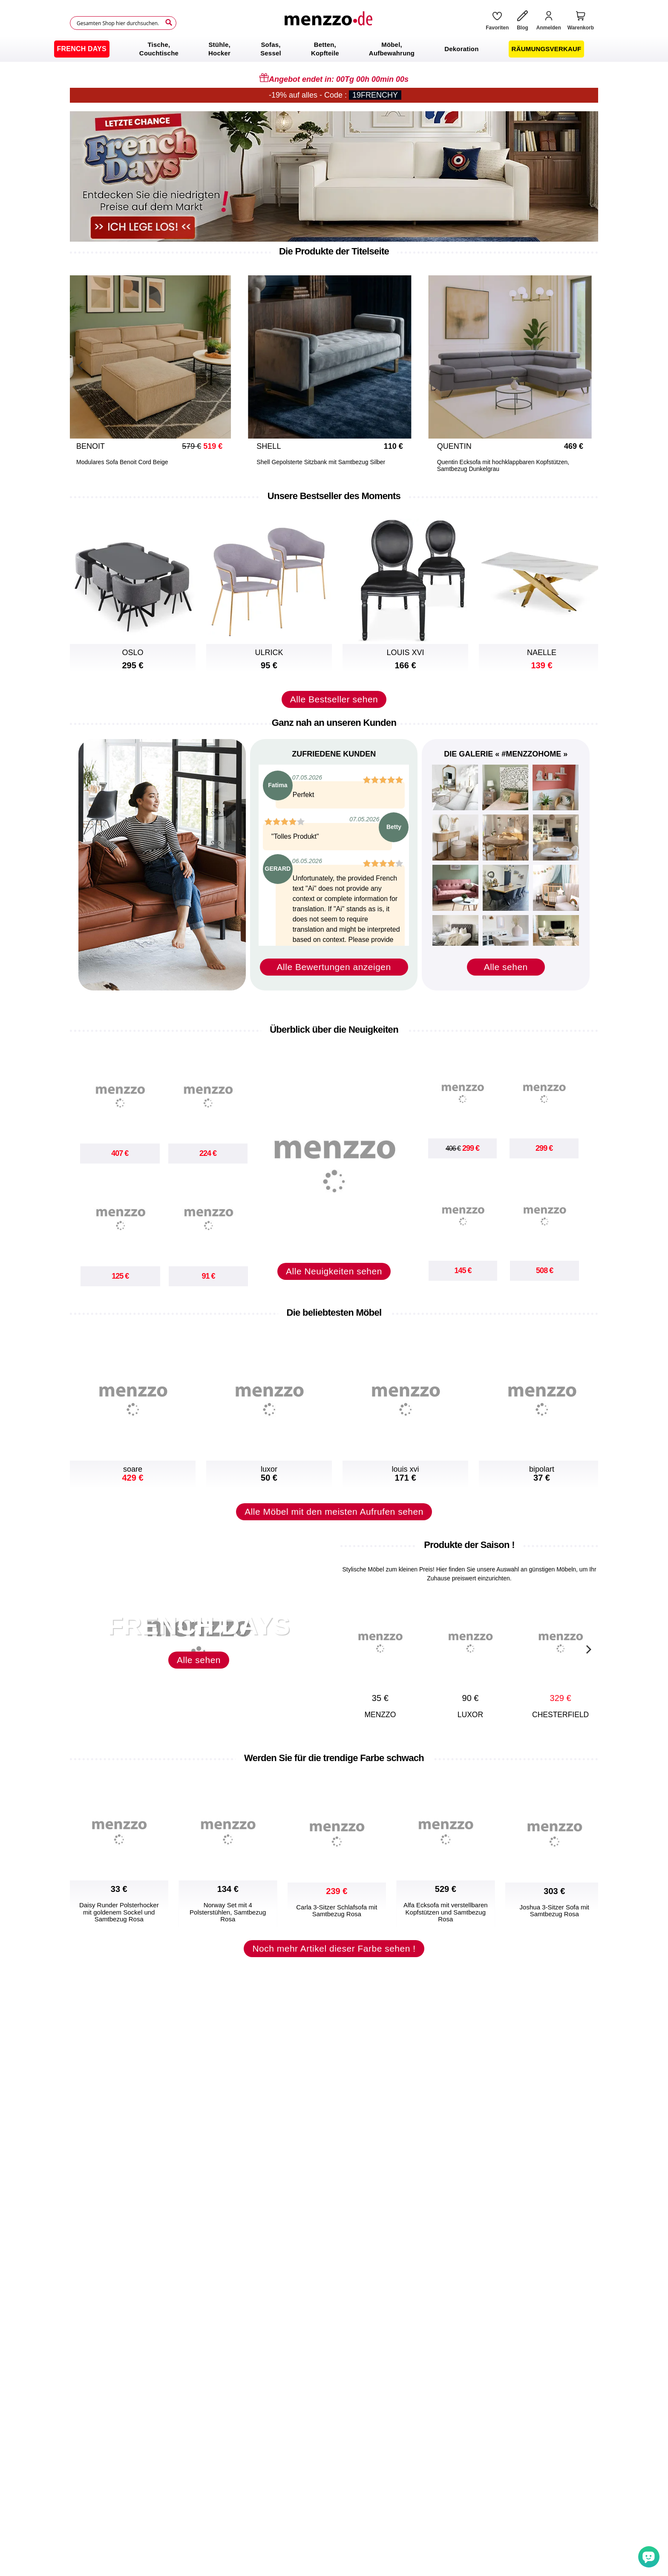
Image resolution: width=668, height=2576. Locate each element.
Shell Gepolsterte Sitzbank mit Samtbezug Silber (320, 462)
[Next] (587, 1648)
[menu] (334, 49)
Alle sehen (506, 967)
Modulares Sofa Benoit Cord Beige (122, 462)
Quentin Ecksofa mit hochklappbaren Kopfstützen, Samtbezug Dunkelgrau (503, 465)
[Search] (168, 22)
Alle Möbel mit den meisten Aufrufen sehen (334, 1511)
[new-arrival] (333, 1158)
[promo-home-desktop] (334, 176)
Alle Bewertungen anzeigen (334, 967)
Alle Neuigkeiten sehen (334, 1271)
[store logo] (328, 23)
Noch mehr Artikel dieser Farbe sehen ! (333, 1948)
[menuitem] (81, 49)
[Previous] (80, 364)
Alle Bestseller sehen (334, 699)
